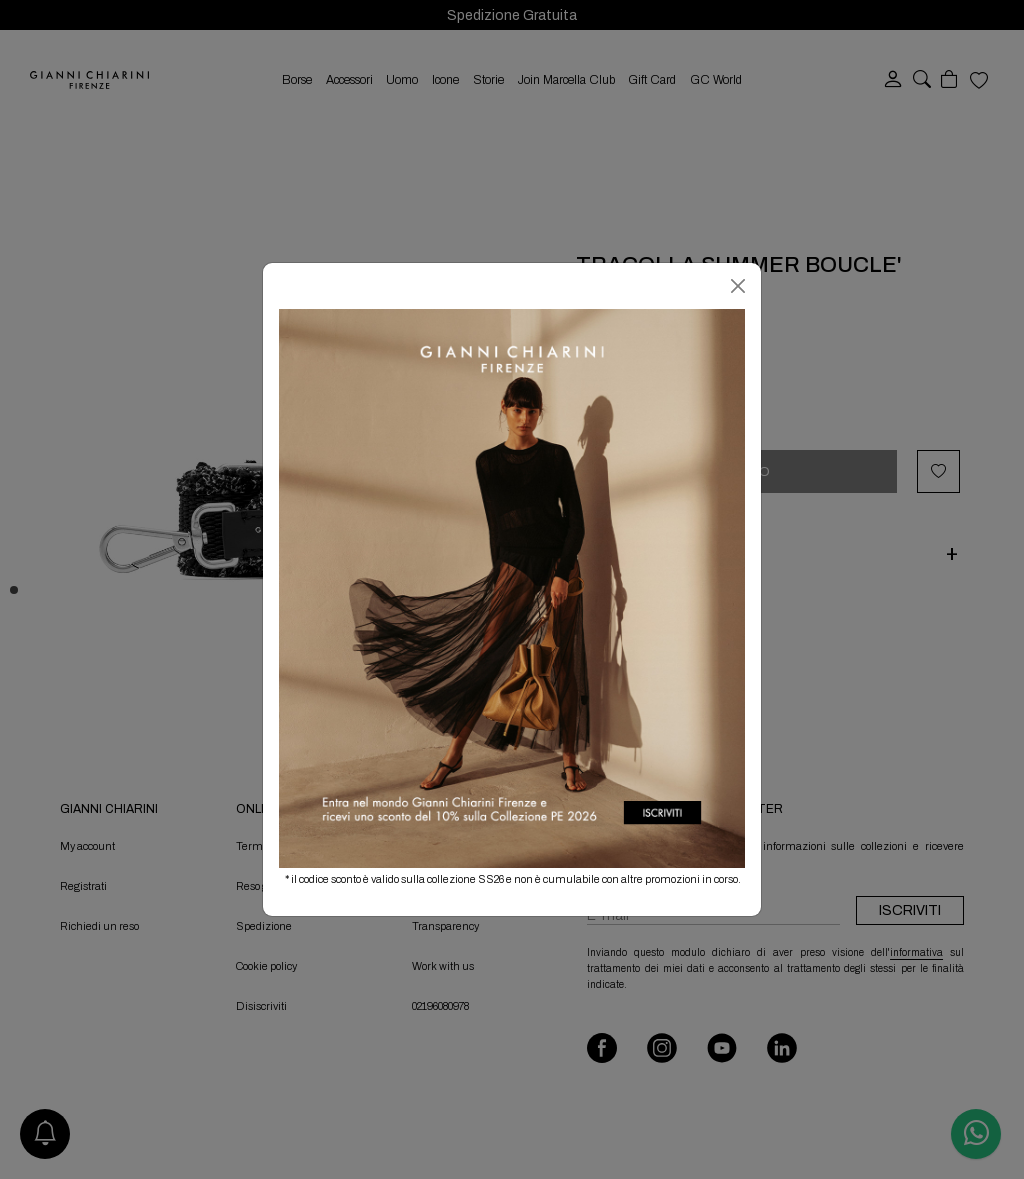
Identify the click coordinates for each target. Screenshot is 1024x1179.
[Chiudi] (738, 286)
